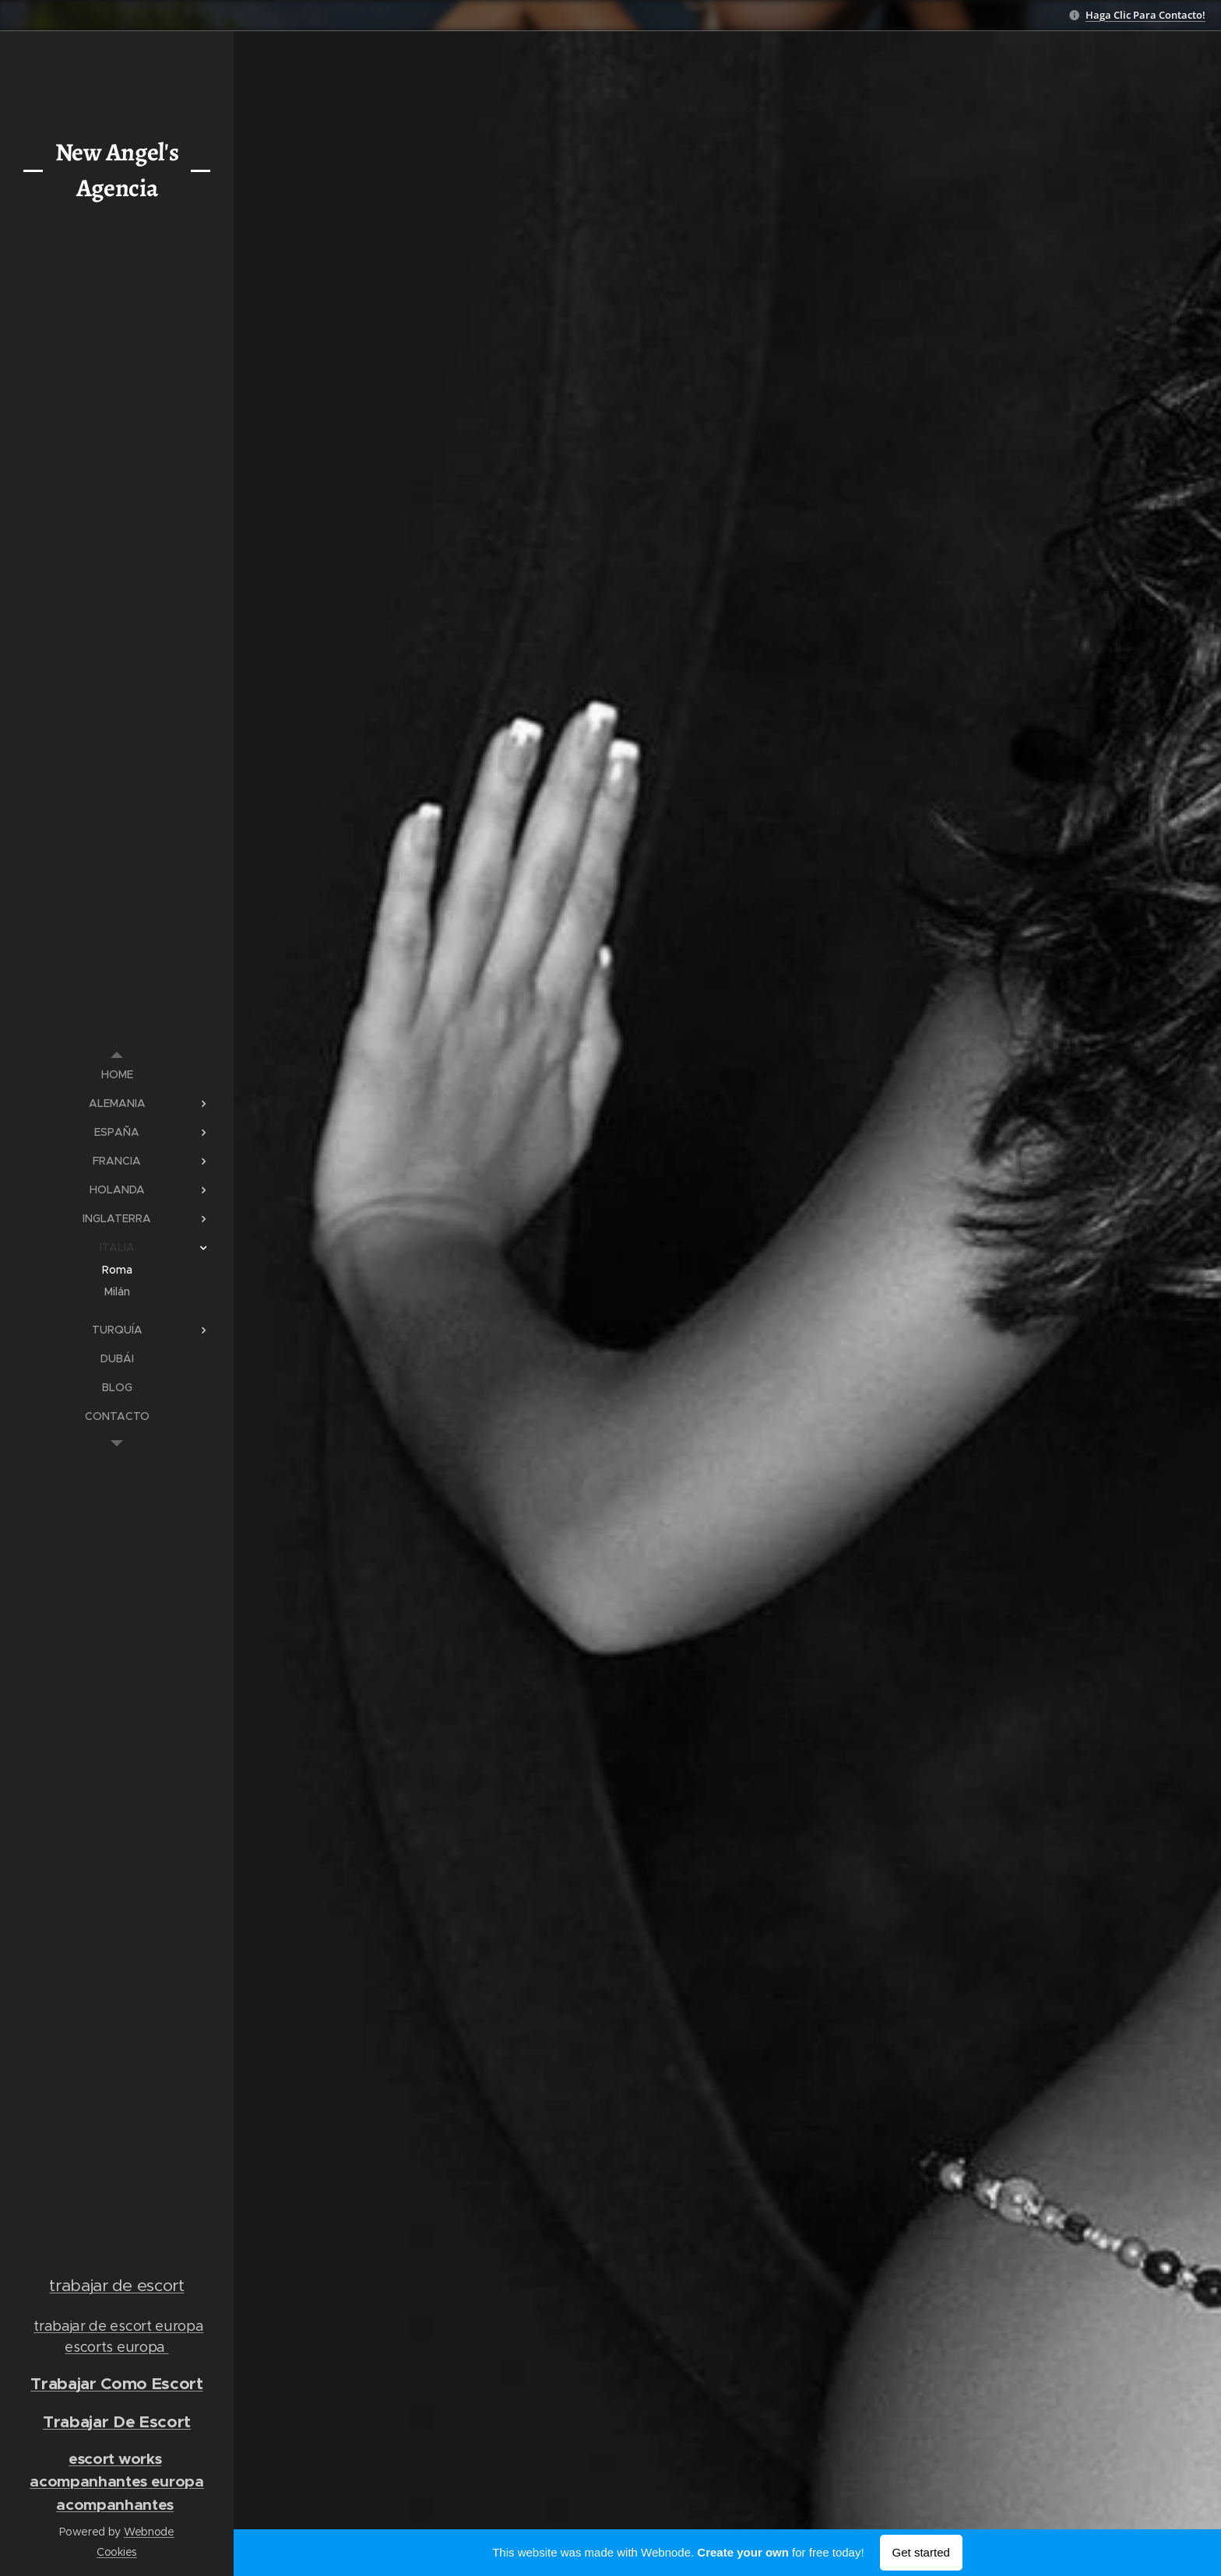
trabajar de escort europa (118, 2326)
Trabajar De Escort (117, 2421)
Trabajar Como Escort (116, 2383)
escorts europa (116, 2347)
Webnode (149, 2532)
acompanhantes (115, 2504)
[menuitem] (117, 1075)
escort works (115, 2459)
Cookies (117, 2552)
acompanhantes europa (117, 2481)
